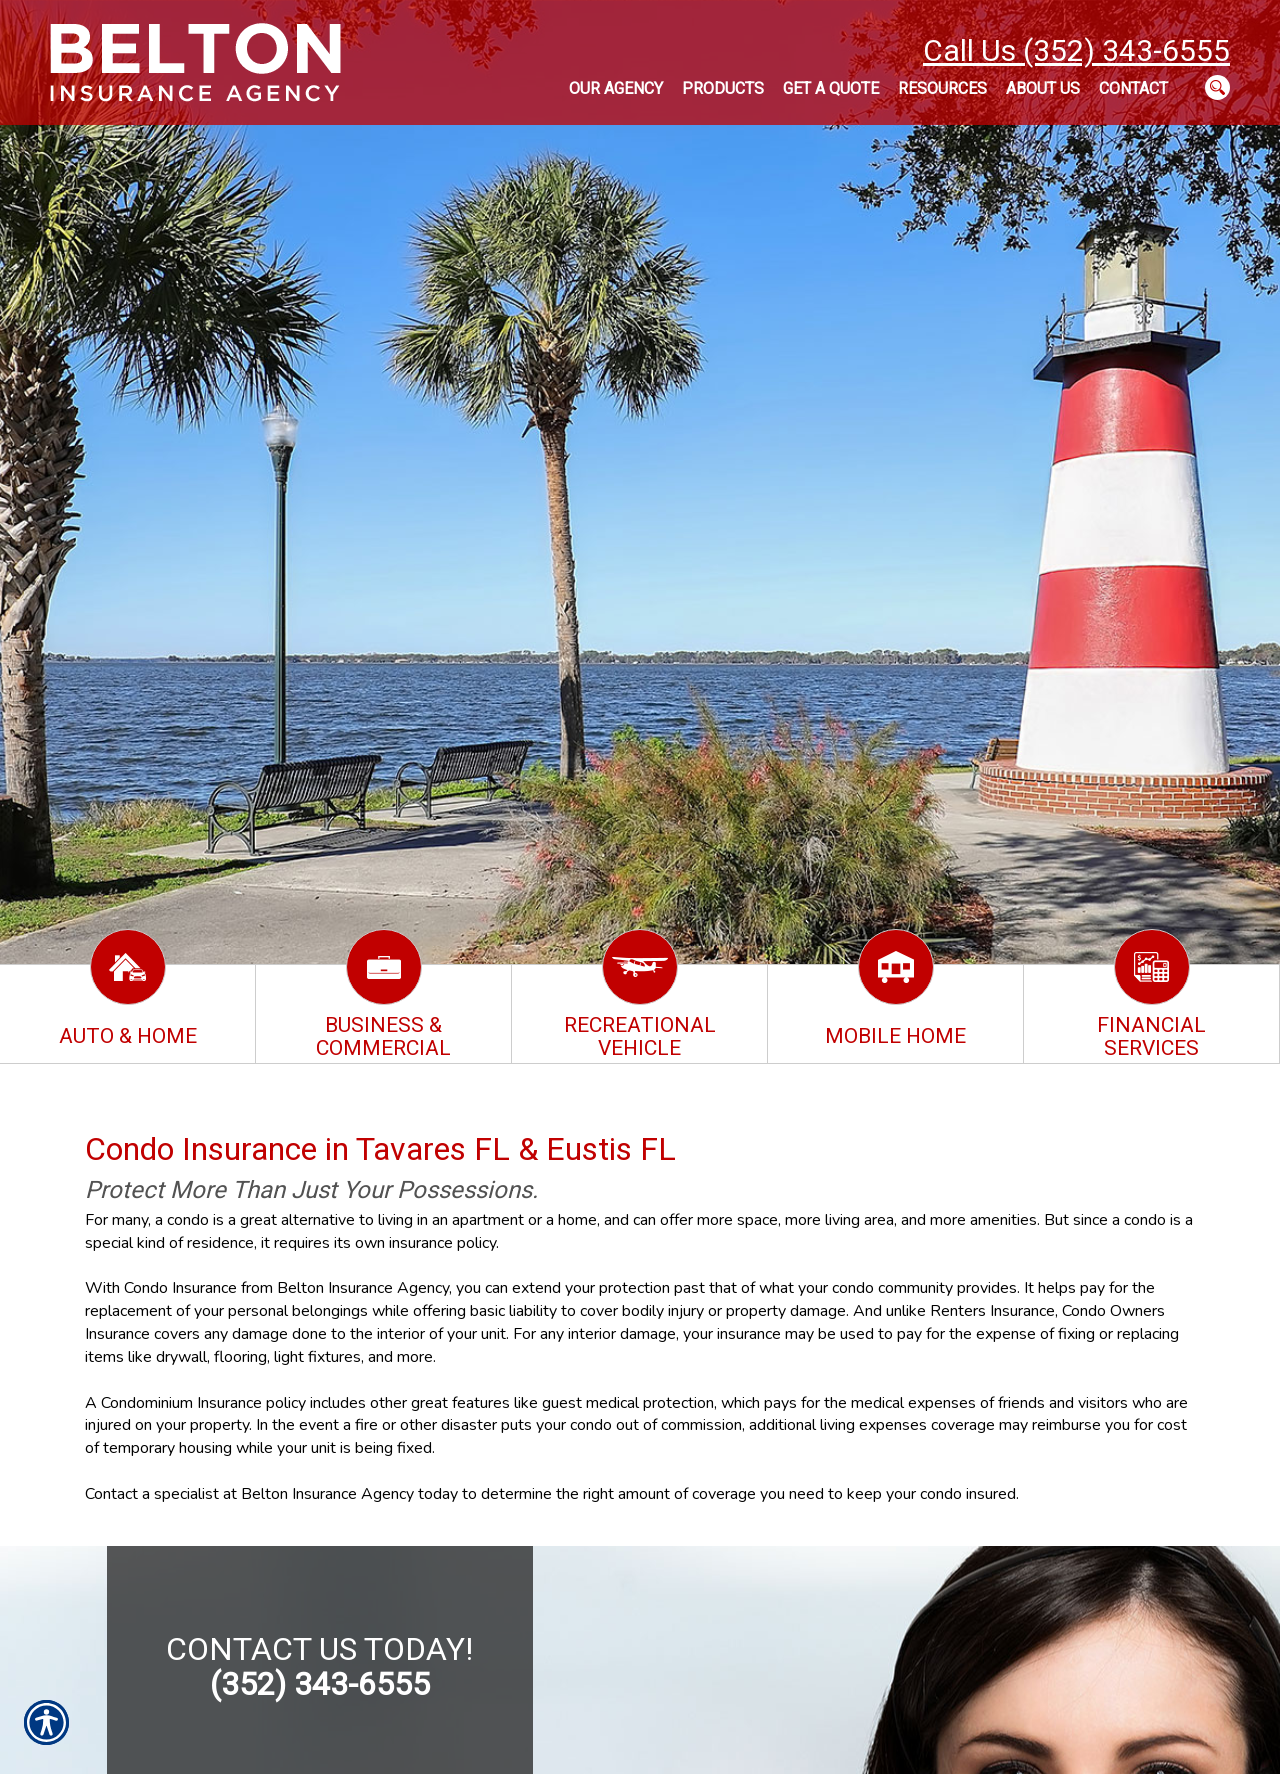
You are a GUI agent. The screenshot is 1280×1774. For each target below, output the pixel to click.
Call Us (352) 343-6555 (1076, 50)
